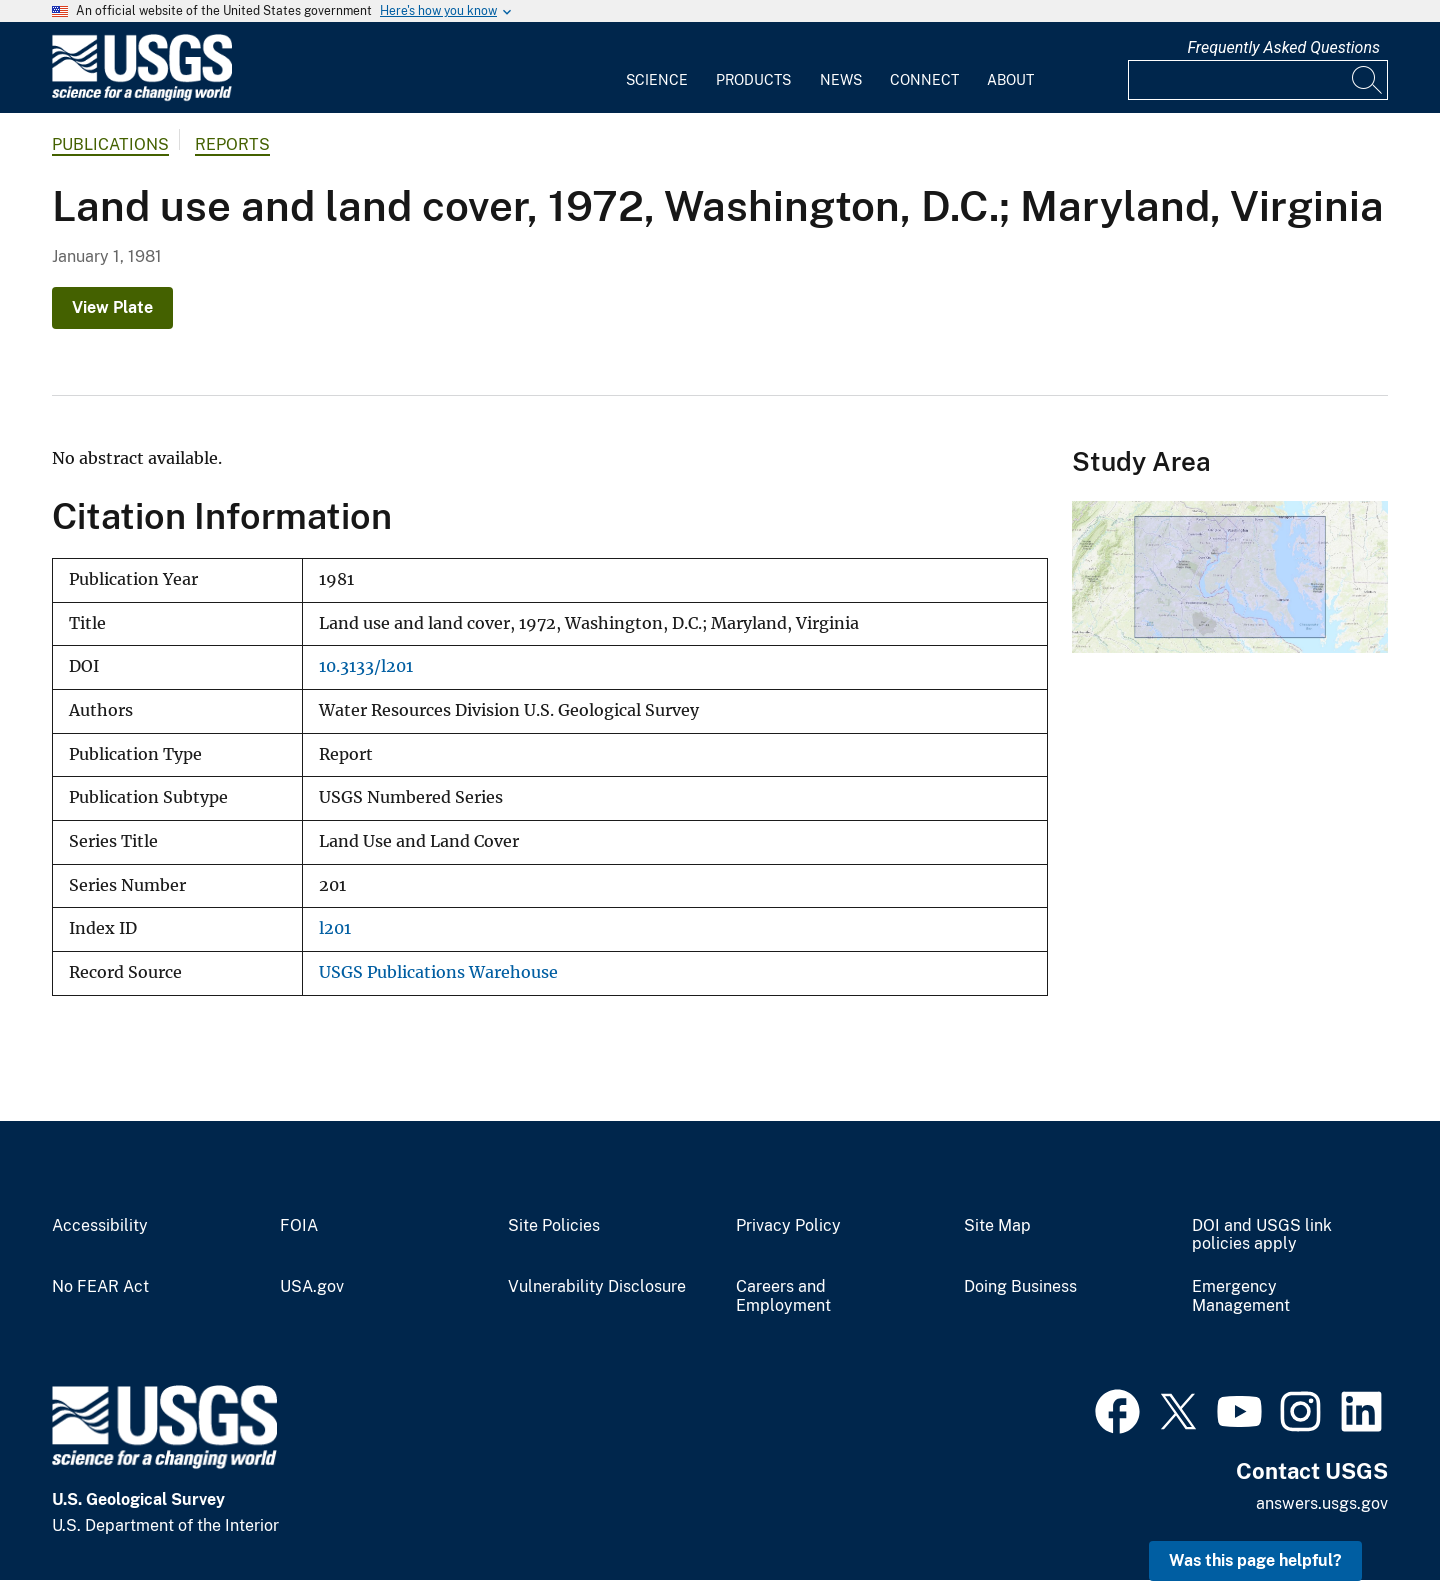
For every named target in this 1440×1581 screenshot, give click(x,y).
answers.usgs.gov (1322, 1503)
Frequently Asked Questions (1283, 47)
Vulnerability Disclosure (597, 1287)
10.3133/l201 (366, 666)
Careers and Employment (783, 1296)
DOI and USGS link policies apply (1262, 1235)
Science (657, 80)
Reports (232, 144)
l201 (335, 928)
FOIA (299, 1226)
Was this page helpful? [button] (1255, 1560)
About (1010, 80)
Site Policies (554, 1226)
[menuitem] (657, 68)
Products (753, 80)
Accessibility (100, 1226)
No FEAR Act (100, 1287)
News (841, 80)
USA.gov (312, 1287)
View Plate (112, 307)
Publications (110, 144)
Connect (924, 80)
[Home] (142, 96)
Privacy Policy (788, 1226)
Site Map (997, 1226)
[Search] (1368, 80)
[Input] (1258, 80)
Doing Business (1020, 1287)
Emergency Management (1241, 1296)
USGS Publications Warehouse (438, 972)
